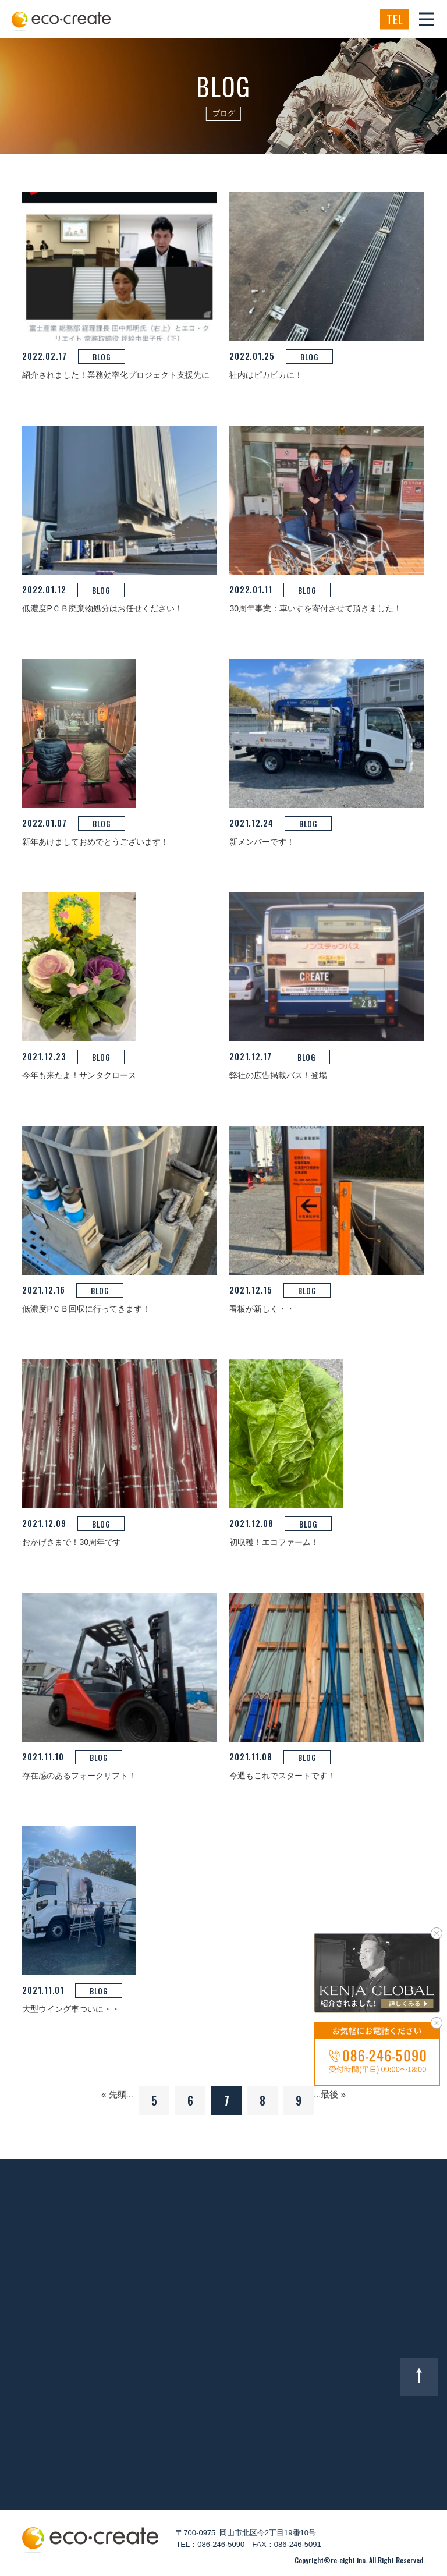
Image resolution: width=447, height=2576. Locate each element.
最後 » (333, 2094)
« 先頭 (113, 2094)
